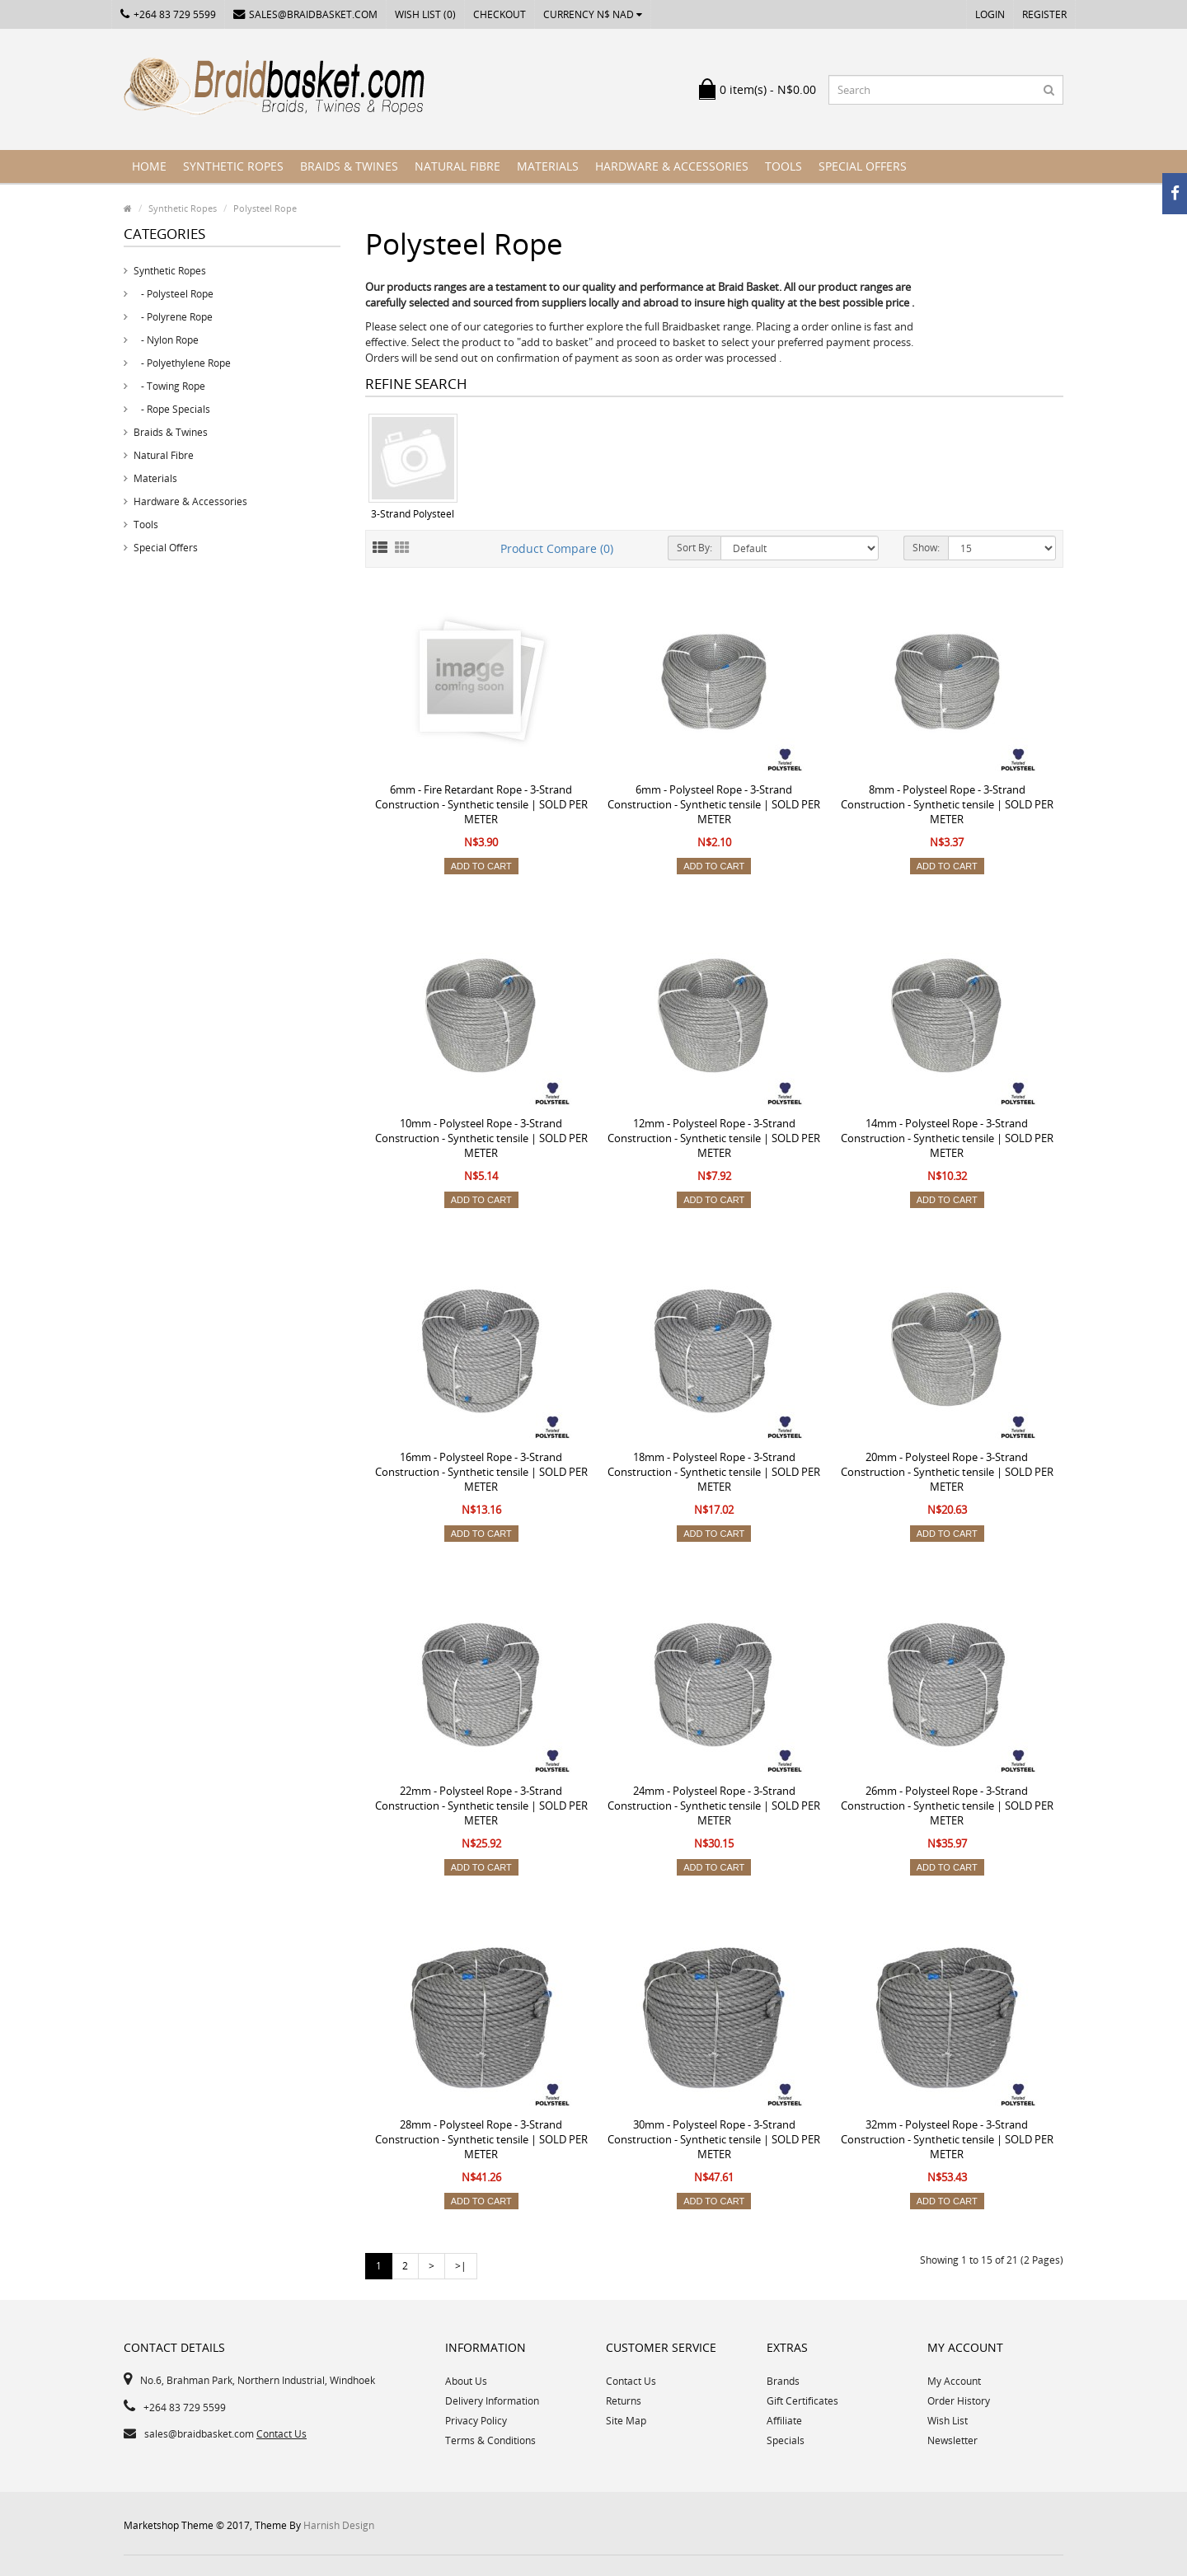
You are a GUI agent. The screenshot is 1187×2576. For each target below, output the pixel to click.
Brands (783, 2381)
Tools (783, 166)
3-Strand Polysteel (412, 514)
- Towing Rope (169, 386)
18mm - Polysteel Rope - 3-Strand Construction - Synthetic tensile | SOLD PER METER (714, 1472)
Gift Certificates (802, 2401)
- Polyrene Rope (173, 317)
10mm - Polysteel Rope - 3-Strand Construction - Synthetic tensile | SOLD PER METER (481, 1138)
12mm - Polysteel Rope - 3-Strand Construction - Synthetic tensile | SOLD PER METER (714, 1138)
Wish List (947, 2421)
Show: (926, 548)
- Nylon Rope (166, 340)
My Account (954, 2381)
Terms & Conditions (490, 2440)
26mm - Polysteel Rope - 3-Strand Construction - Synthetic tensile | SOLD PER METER (947, 1805)
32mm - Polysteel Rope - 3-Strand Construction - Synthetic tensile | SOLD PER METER (947, 2139)
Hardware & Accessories (671, 166)
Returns (623, 2401)
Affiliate (784, 2421)
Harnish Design (338, 2525)
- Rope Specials (172, 409)
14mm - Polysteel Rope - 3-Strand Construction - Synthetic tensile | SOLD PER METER (947, 1138)
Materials (548, 166)
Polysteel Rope (265, 208)
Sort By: (694, 548)
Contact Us (281, 2434)
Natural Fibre (457, 166)
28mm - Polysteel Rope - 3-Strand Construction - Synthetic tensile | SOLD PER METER (481, 2139)
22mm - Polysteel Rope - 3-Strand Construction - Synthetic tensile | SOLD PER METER (481, 1805)
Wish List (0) (425, 14)
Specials (786, 2440)
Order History (958, 2401)
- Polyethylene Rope (182, 363)
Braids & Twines (349, 166)
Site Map (626, 2421)
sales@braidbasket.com (305, 14)
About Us (466, 2381)
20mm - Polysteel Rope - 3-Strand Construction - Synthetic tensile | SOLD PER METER (947, 1472)
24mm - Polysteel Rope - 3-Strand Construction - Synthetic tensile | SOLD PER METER (714, 1805)
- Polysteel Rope (173, 294)
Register (1044, 14)
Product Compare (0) (556, 548)
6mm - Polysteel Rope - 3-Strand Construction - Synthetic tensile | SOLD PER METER (714, 804)
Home (149, 166)
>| (461, 2266)
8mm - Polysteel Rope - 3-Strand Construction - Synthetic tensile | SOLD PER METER (947, 804)
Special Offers (863, 166)
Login (990, 14)
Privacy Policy (476, 2421)
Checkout (499, 14)
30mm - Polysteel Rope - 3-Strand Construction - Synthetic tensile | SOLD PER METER (714, 2139)
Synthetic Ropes (233, 166)
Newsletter (952, 2440)
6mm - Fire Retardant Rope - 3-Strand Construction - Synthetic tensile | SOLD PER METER (481, 804)
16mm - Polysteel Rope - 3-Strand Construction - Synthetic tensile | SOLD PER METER (481, 1472)
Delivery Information (492, 2401)
